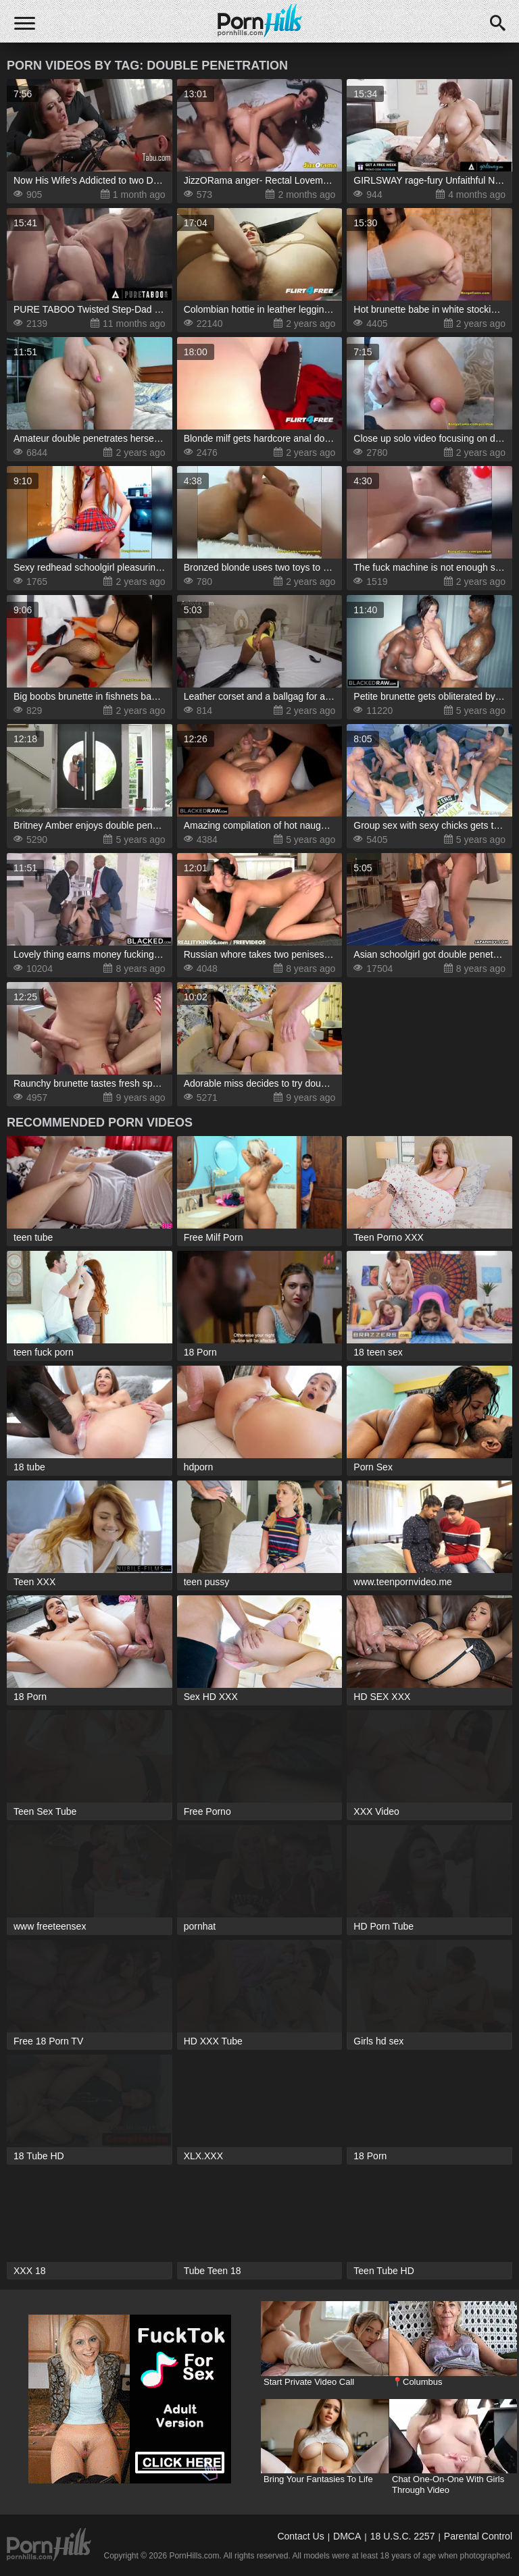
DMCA (347, 2536)
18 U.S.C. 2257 (402, 2536)
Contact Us (300, 2536)
